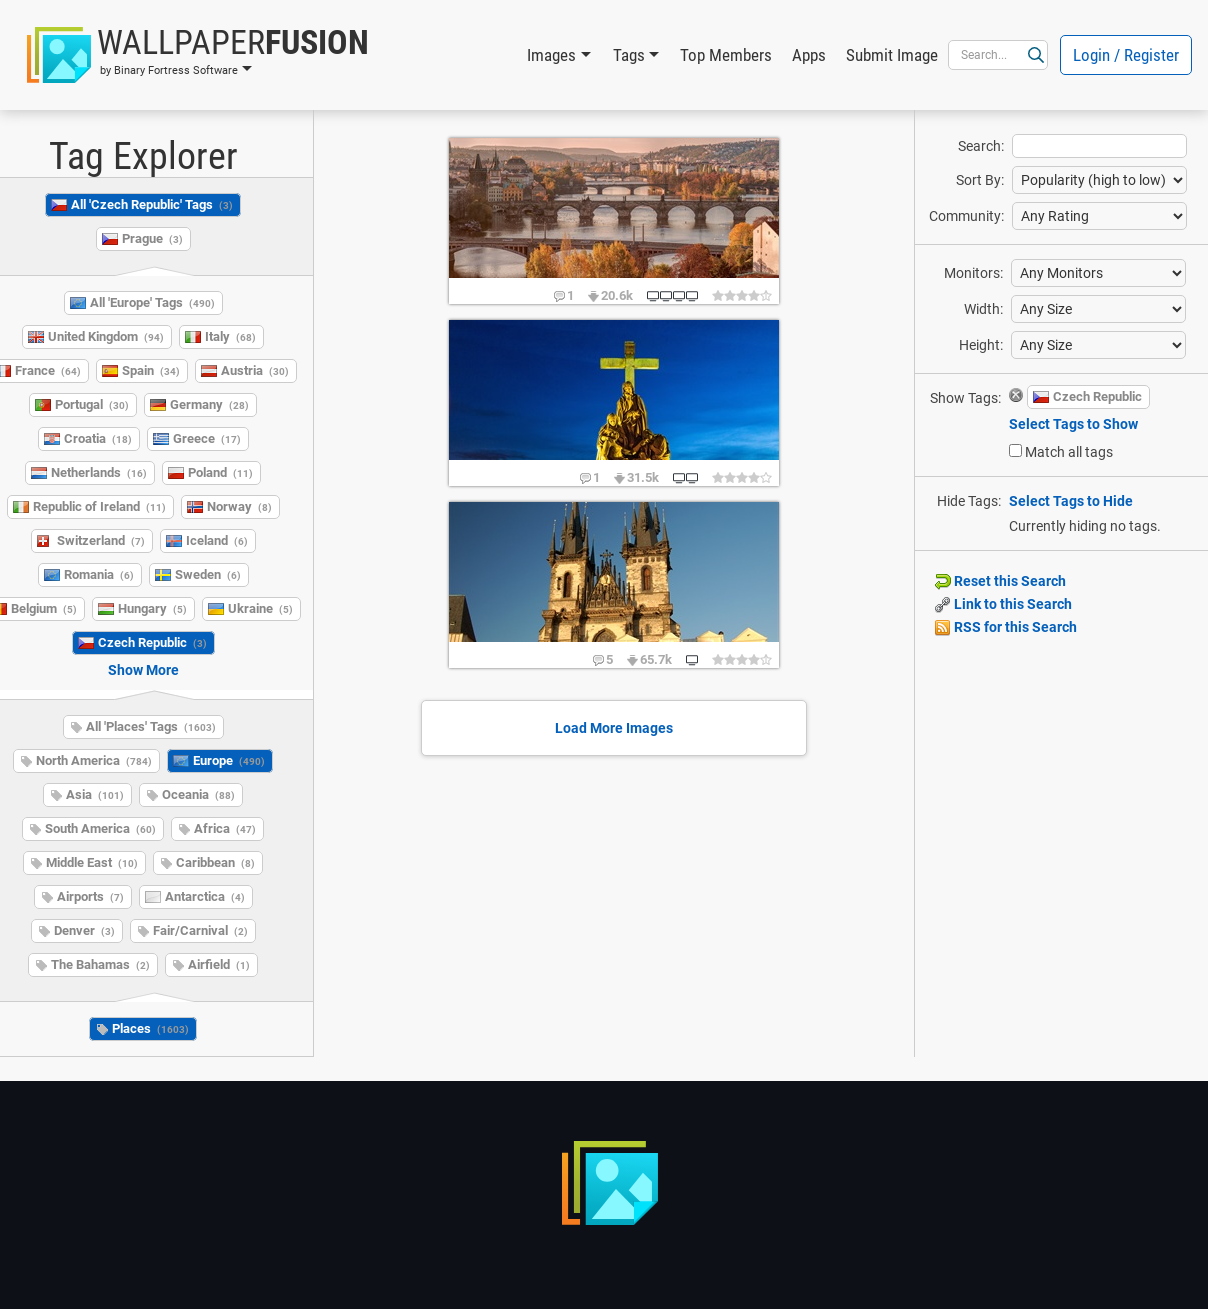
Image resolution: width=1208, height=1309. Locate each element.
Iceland (217, 540)
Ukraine (260, 608)
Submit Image (892, 55)
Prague (152, 238)
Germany (209, 404)
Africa (225, 828)
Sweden (208, 574)
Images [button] (551, 55)
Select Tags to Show (1073, 424)
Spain (151, 370)
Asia (95, 794)
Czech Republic (152, 642)
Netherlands (99, 472)
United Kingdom (106, 336)
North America (94, 760)
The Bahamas (100, 964)
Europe (229, 760)
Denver (84, 930)
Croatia (98, 438)
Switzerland (101, 540)
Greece (207, 438)
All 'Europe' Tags (152, 302)
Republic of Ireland (99, 506)
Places (150, 1028)
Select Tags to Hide (1071, 501)
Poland (220, 472)
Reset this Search (1000, 581)
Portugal (92, 404)
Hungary (152, 608)
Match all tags (1069, 452)
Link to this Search (1003, 604)
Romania (99, 574)
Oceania (198, 794)
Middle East (92, 862)
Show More (143, 670)
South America (100, 828)
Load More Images (614, 728)
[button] (198, 55)
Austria (255, 370)
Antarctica (205, 896)
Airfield (219, 964)
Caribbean (215, 862)
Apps (809, 55)
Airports (90, 896)
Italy (230, 336)
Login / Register (1126, 55)
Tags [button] (629, 55)
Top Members (726, 55)
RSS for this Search (1006, 627)
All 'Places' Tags (151, 726)
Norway (239, 506)
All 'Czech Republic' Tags (152, 204)
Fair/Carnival (200, 930)
